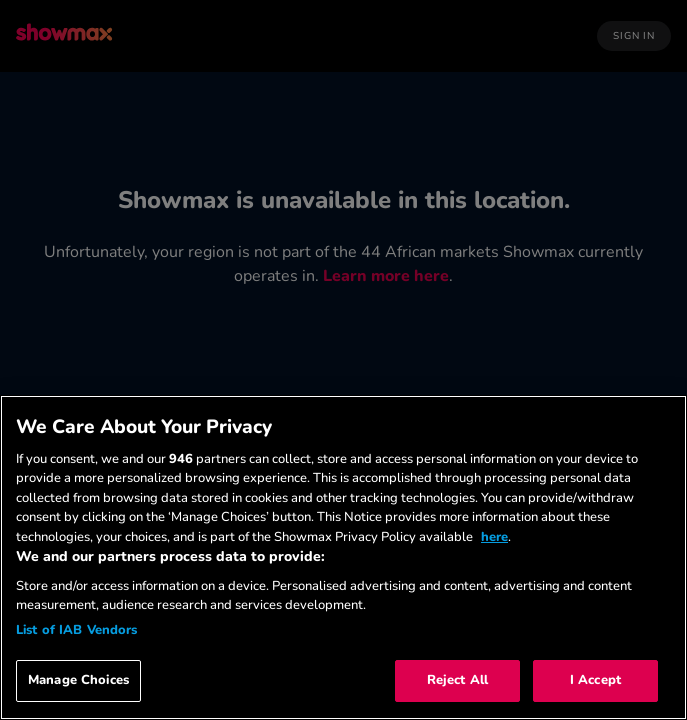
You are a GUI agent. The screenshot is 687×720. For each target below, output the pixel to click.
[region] (343, 557)
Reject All (457, 680)
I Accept (595, 680)
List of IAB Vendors (76, 630)
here (494, 537)
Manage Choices (78, 680)
